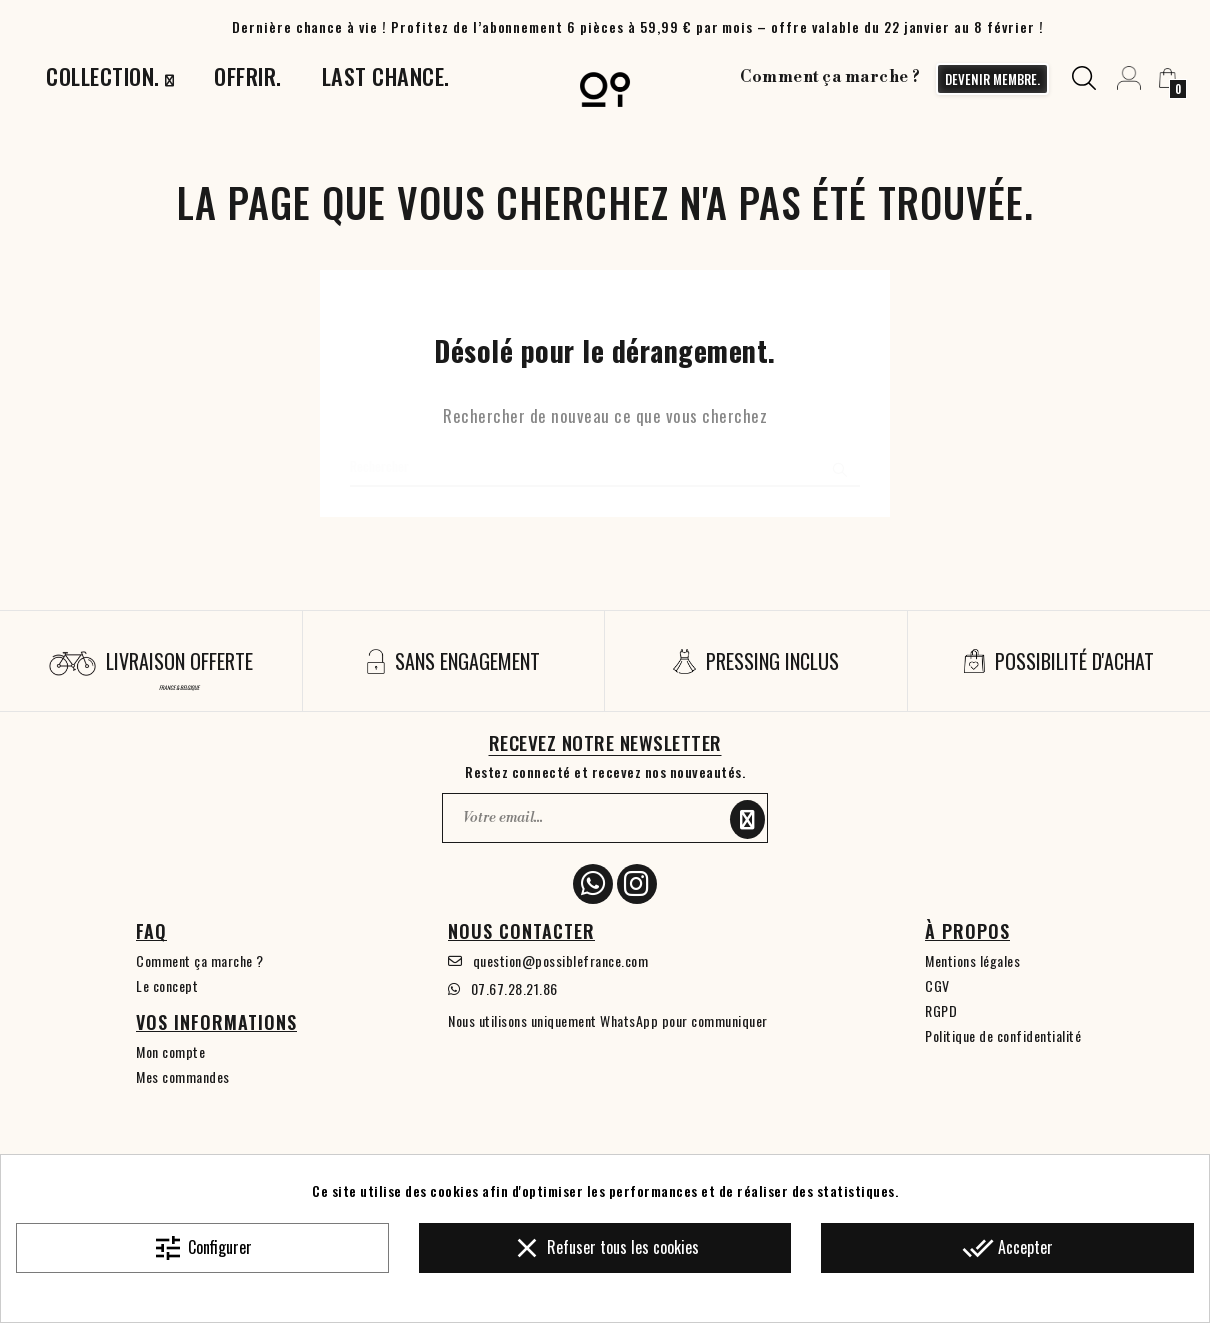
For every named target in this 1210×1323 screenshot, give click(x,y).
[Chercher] (605, 467)
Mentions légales (972, 960)
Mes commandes (183, 1076)
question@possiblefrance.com (561, 960)
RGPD (941, 1010)
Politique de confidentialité (1003, 1035)
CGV (937, 985)
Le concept (167, 985)
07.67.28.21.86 (514, 988)
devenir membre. (988, 79)
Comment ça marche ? (826, 77)
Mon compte (170, 1051)
